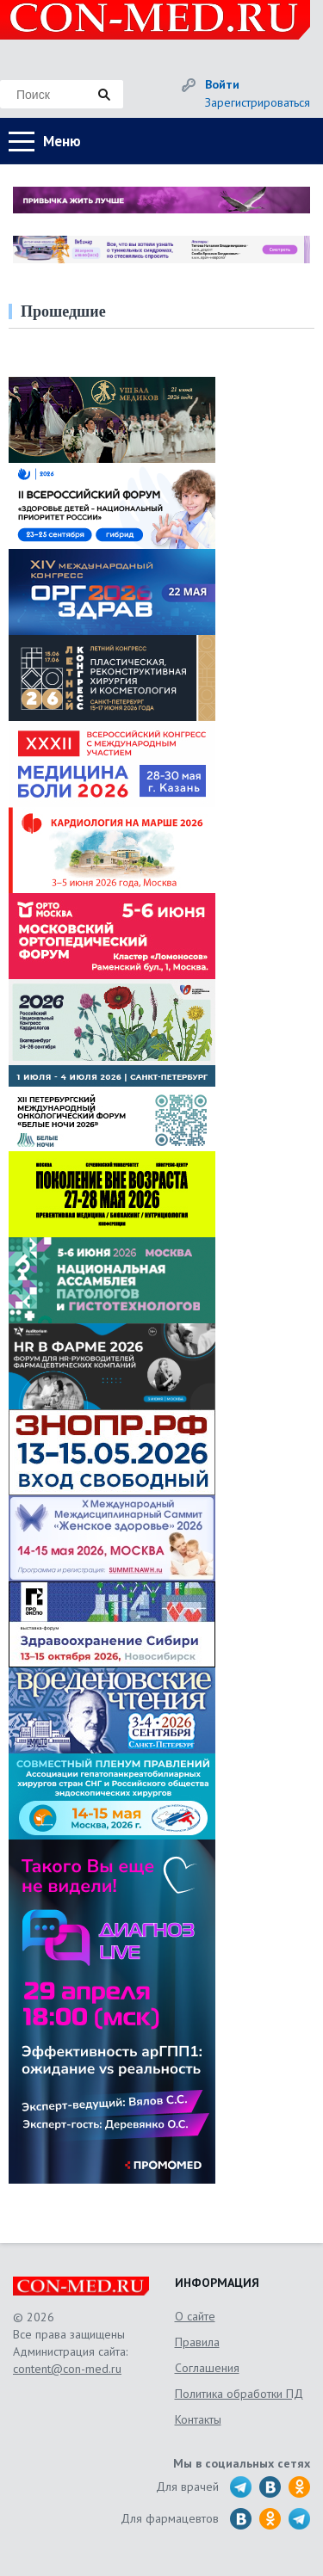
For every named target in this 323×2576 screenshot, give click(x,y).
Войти (222, 84)
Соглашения (207, 2368)
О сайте (195, 2316)
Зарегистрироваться (257, 102)
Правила (197, 2342)
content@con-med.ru (67, 2368)
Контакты (198, 2419)
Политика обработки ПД (239, 2393)
